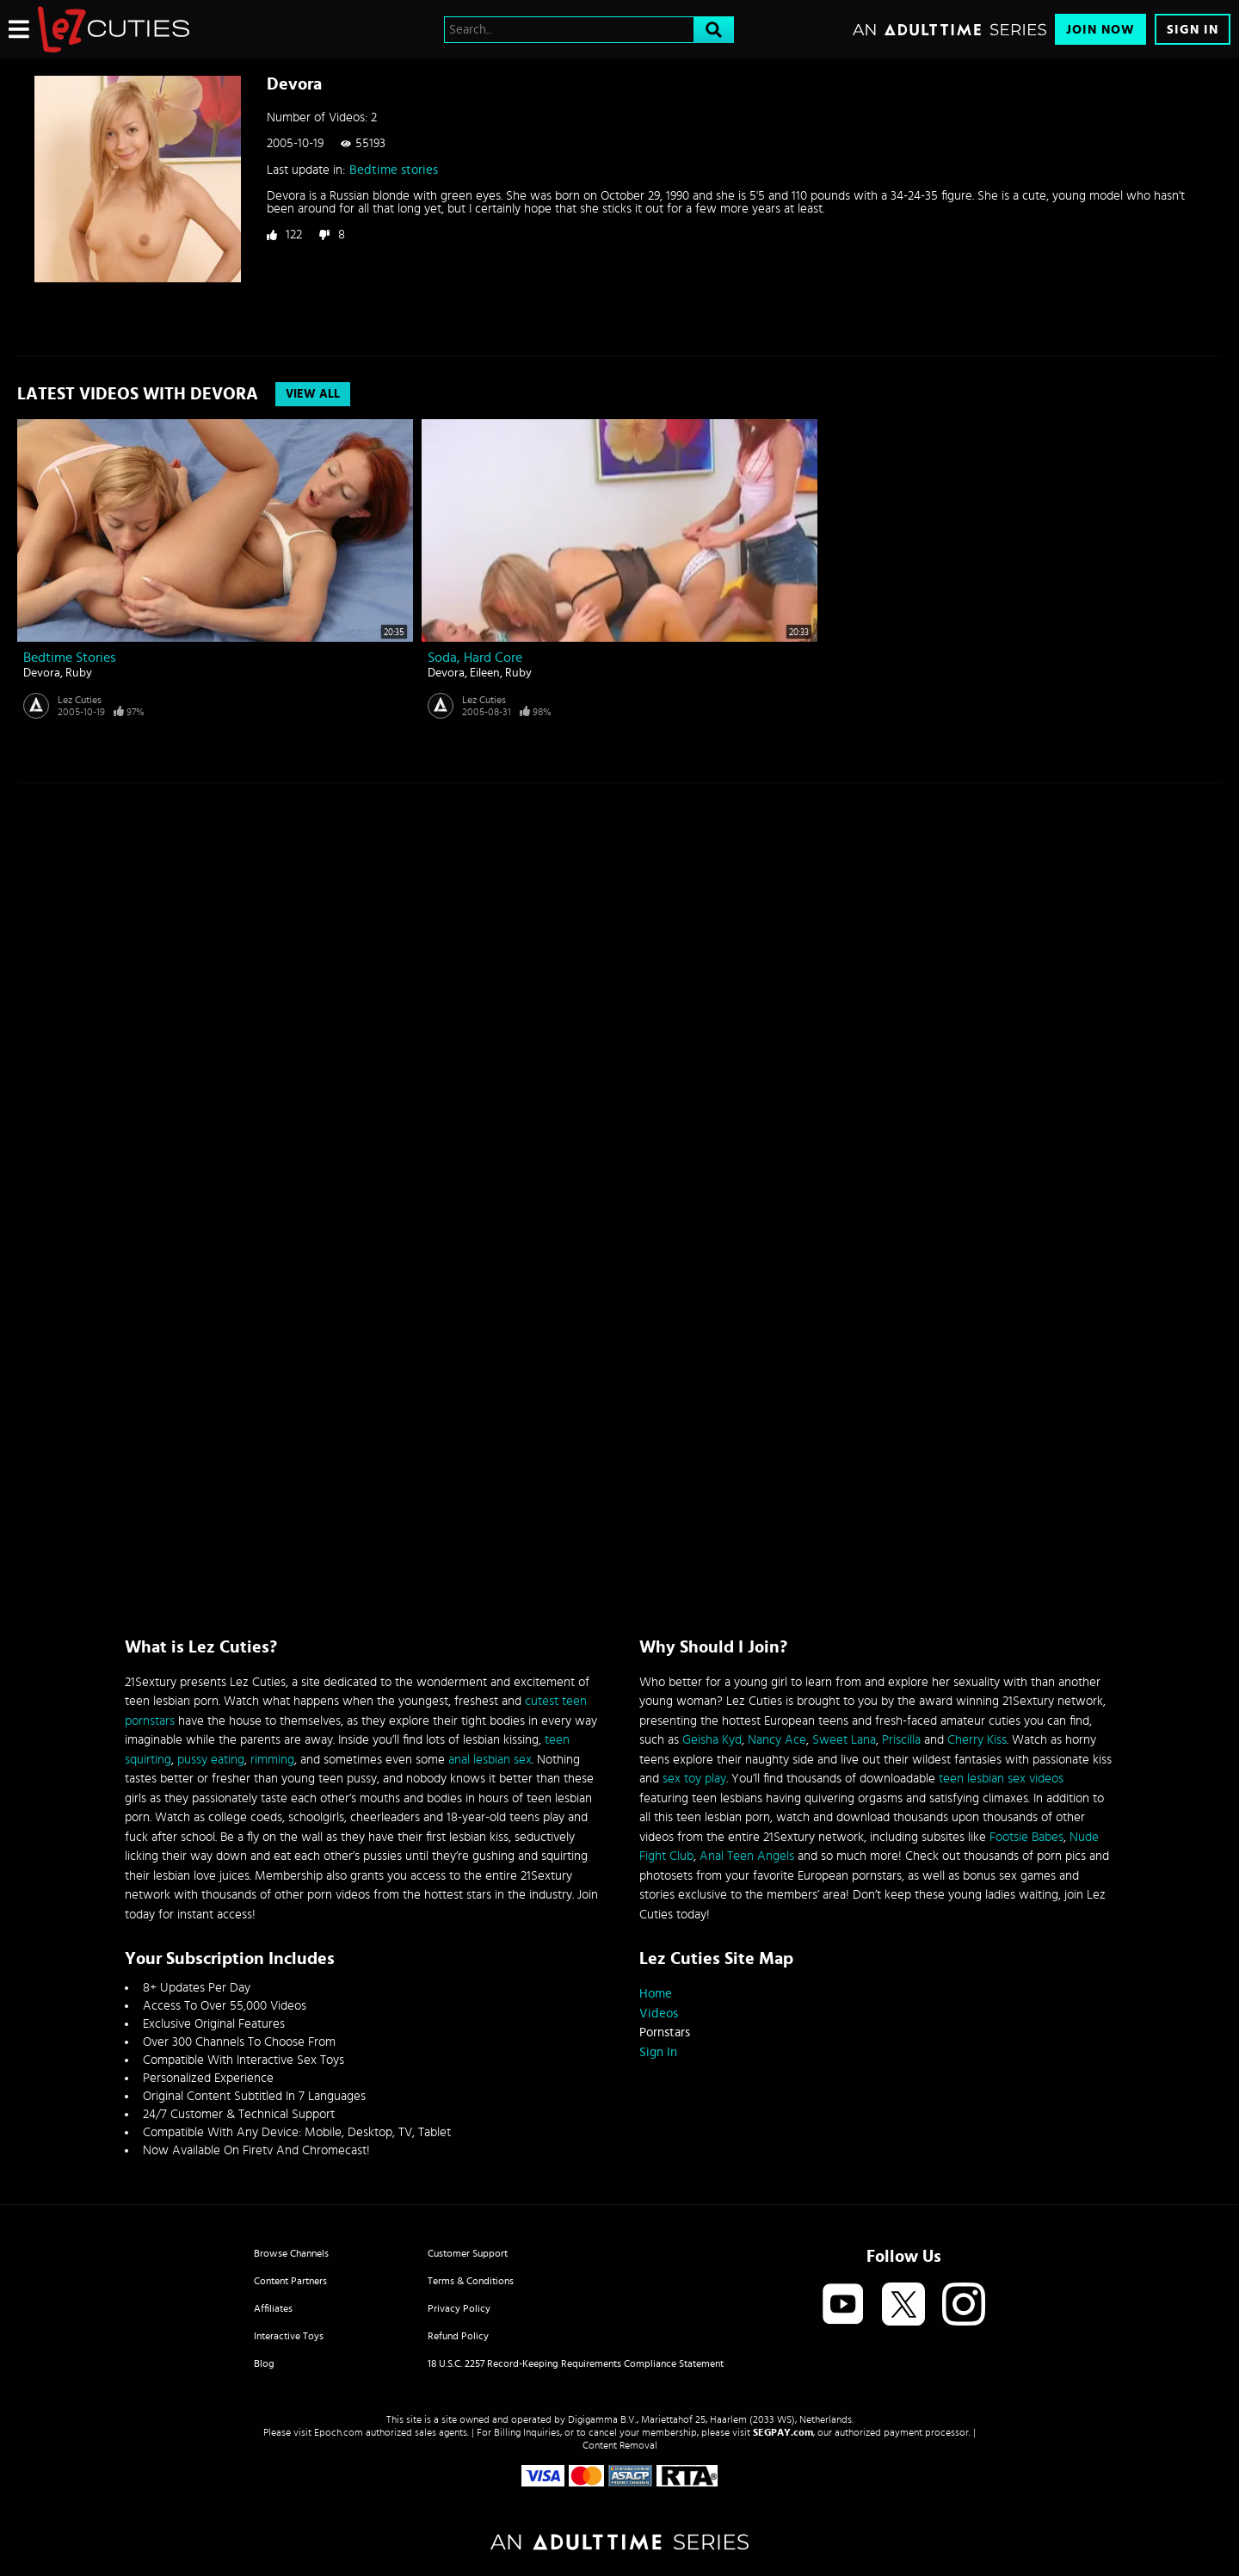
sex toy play (694, 1778)
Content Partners (290, 2281)
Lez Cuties (80, 700)
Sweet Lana (844, 1739)
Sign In (1192, 29)
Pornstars (664, 2032)
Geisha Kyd (712, 1739)
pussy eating (210, 1759)
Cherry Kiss (977, 1739)
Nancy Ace (777, 1739)
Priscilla (901, 1739)
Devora (41, 673)
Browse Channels (291, 2253)
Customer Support (468, 2253)
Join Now (1100, 29)
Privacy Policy (459, 2308)
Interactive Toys (289, 2336)
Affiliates (273, 2308)
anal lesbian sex (490, 1759)
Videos (658, 2013)
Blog (264, 2363)
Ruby (78, 673)
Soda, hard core (475, 657)
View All (313, 394)
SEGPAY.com (783, 2432)
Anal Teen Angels (747, 1856)
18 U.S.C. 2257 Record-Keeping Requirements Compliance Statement (576, 2363)
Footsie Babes (1026, 1837)
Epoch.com (338, 2432)
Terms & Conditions (471, 2281)
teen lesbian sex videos (1001, 1778)
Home (655, 1993)
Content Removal (620, 2445)
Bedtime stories (393, 170)
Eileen (485, 673)
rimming (272, 1759)
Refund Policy (458, 2336)
